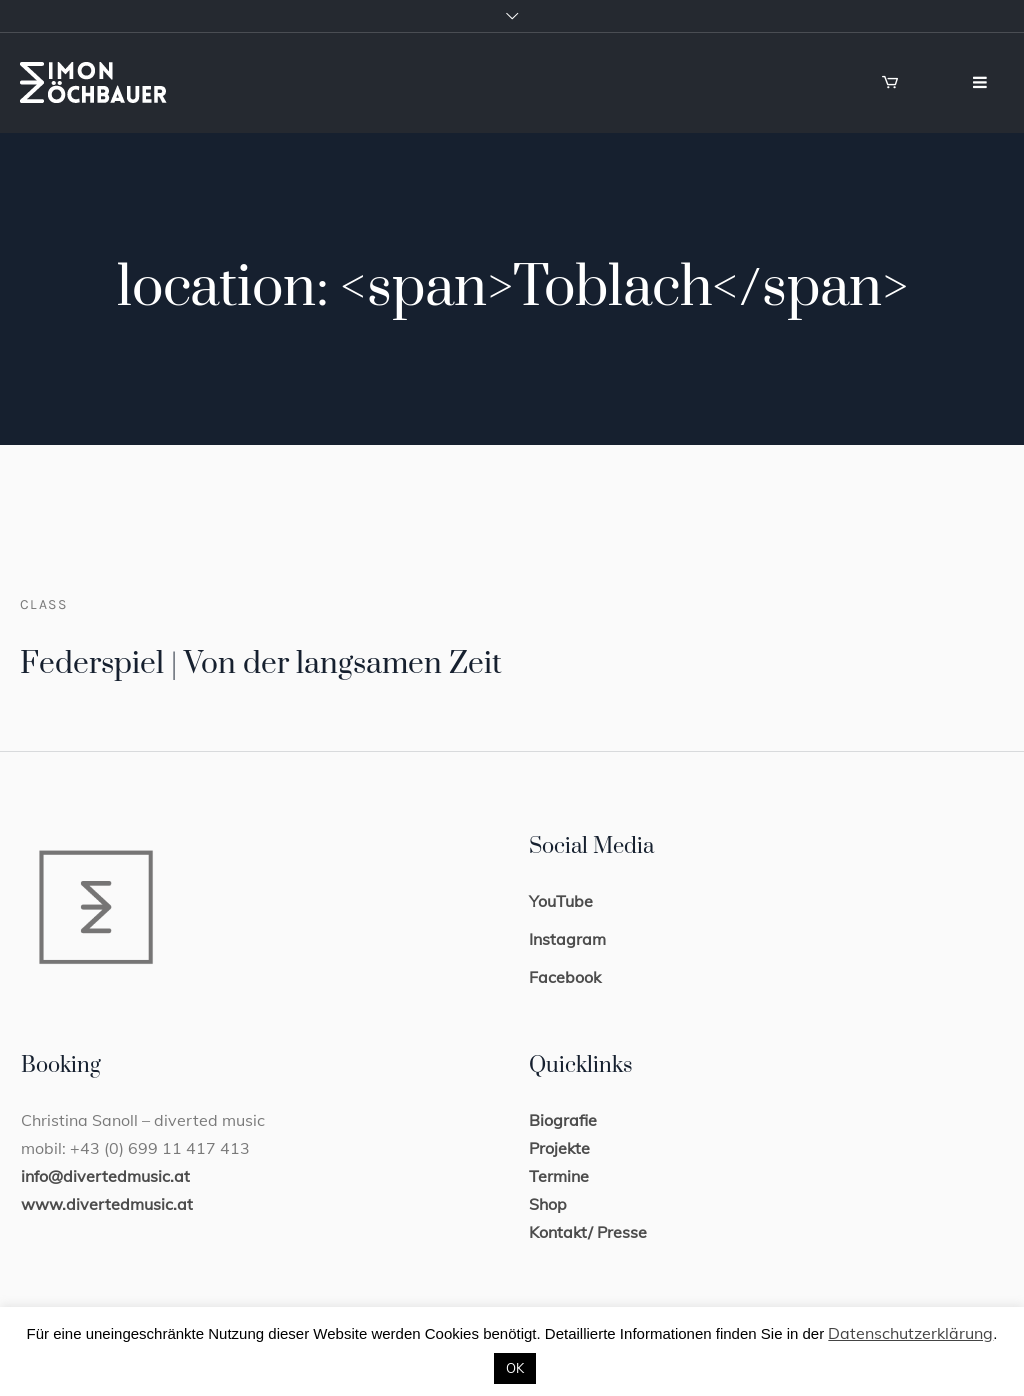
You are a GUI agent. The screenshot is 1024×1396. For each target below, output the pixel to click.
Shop (548, 1204)
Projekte (559, 1148)
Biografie (563, 1120)
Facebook (565, 977)
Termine (559, 1176)
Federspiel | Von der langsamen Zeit (261, 664)
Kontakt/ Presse (588, 1232)
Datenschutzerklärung (910, 1333)
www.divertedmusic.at (107, 1204)
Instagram (567, 939)
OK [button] (515, 1368)
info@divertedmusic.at (105, 1176)
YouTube (561, 901)
